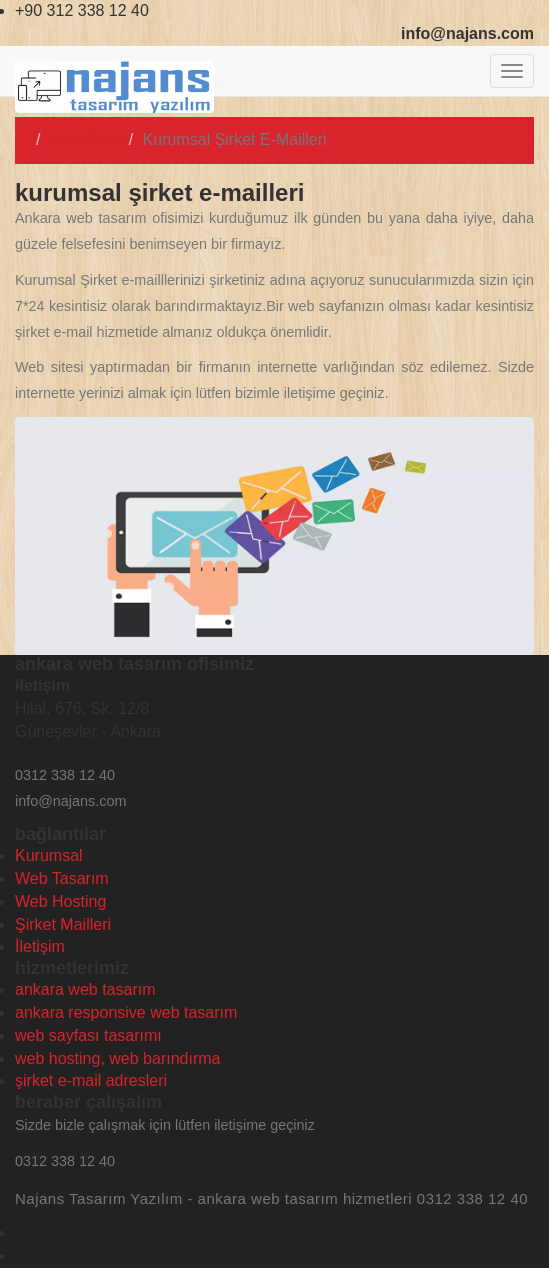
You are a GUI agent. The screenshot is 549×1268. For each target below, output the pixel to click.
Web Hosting (60, 901)
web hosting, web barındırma (117, 1058)
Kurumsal (49, 855)
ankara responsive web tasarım (126, 1012)
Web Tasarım (62, 878)
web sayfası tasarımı (88, 1035)
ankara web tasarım (85, 989)
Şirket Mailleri (63, 924)
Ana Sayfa (87, 139)
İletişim (40, 946)
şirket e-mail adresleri (91, 1080)
